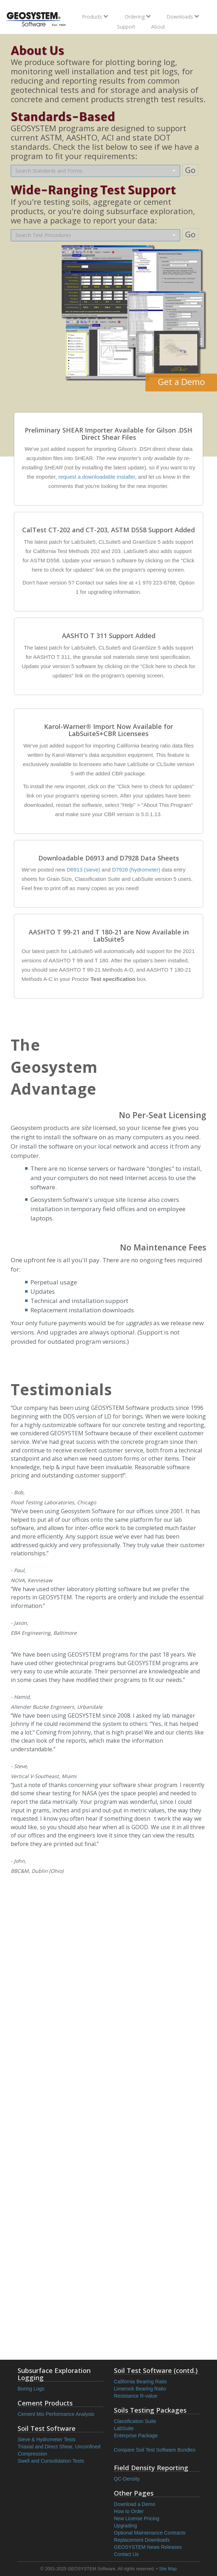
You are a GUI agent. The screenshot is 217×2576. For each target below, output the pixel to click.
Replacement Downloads (142, 2540)
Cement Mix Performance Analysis (56, 2414)
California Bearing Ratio (140, 2381)
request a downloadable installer (96, 477)
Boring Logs (31, 2389)
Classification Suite (135, 2421)
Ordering (138, 16)
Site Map (168, 2568)
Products (95, 16)
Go (190, 169)
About (158, 26)
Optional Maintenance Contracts (149, 2533)
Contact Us (126, 2554)
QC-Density (127, 2479)
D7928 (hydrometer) (136, 870)
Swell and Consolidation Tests (51, 2461)
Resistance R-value (135, 2396)
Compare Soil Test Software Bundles (155, 2450)
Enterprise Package (136, 2435)
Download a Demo (134, 2504)
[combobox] (95, 171)
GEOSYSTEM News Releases (148, 2547)
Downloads (183, 16)
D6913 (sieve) (83, 870)
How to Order (129, 2511)
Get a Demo (181, 382)
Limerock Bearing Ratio (140, 2389)
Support (126, 26)
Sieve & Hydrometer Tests (47, 2439)
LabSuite (124, 2428)
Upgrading (125, 2525)
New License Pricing (136, 2518)
